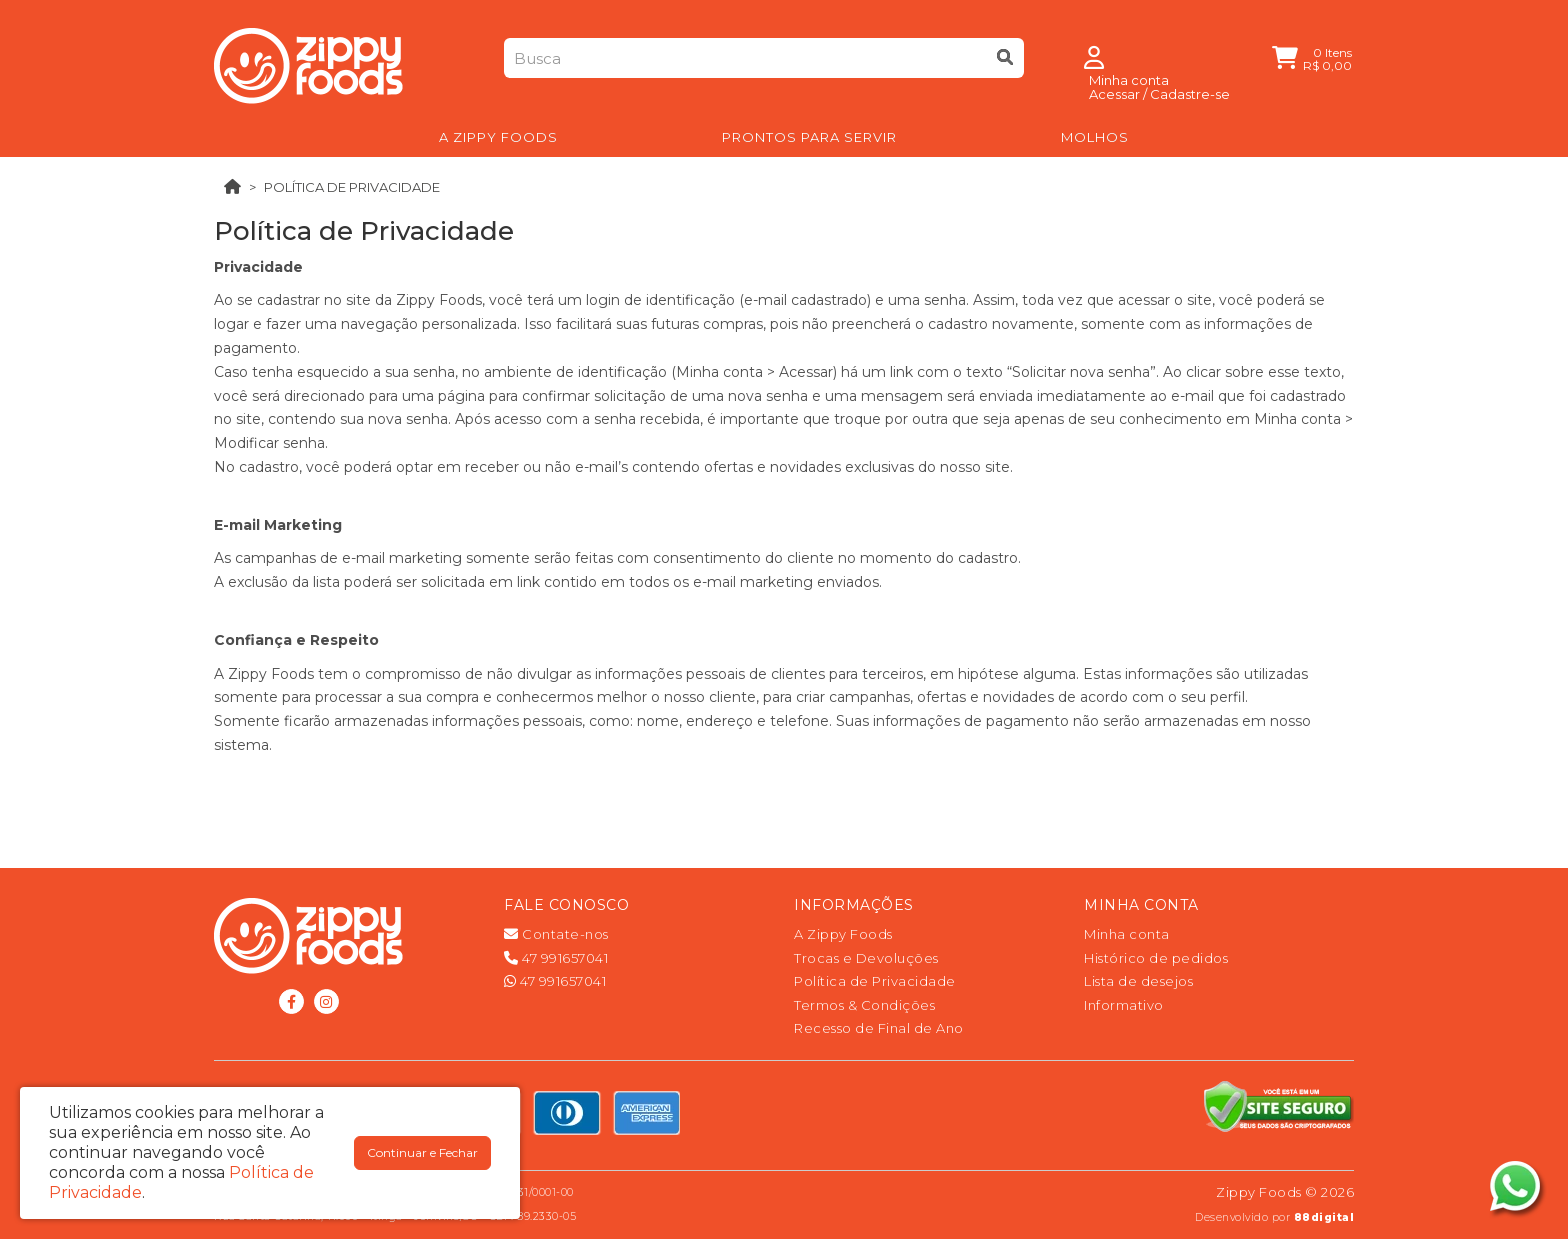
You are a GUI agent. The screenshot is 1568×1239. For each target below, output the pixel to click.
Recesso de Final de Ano (879, 1028)
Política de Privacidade (352, 187)
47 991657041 (556, 958)
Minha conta (1127, 934)
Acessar (1114, 94)
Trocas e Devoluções (866, 958)
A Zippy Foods (843, 934)
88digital (1324, 1217)
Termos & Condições (864, 1005)
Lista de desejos (1138, 981)
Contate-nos (556, 934)
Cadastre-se (1190, 94)
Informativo (1124, 1005)
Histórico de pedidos (1156, 958)
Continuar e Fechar (422, 1152)
